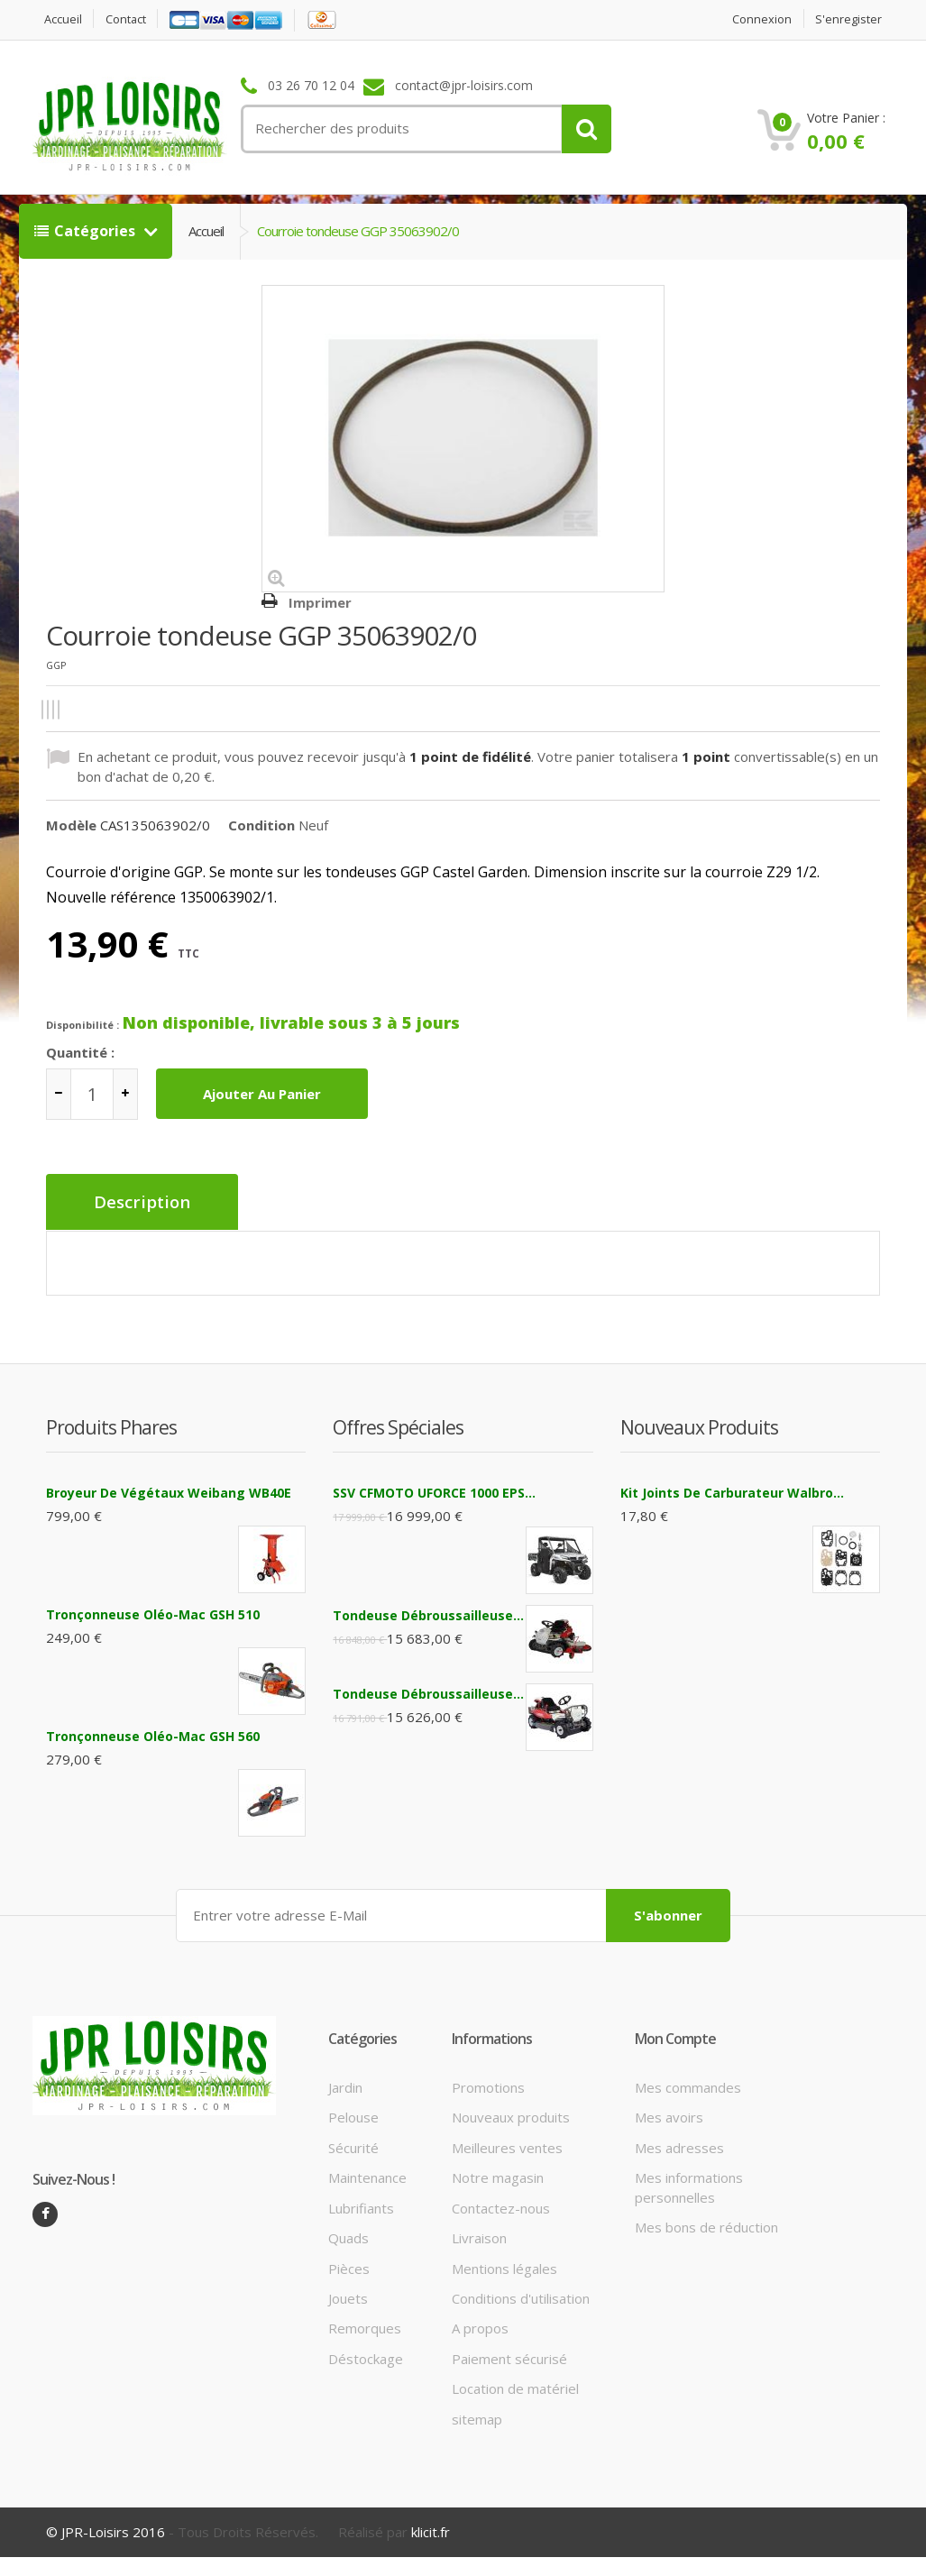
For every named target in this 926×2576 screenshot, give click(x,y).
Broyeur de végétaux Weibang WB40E (168, 1490)
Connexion (761, 19)
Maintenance (367, 2176)
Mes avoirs (669, 2115)
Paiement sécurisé (509, 2357)
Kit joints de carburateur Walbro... (732, 1490)
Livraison (479, 2236)
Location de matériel (515, 2387)
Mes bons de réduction (706, 2225)
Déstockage (365, 2357)
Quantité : (80, 1052)
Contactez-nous (501, 2206)
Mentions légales (504, 2266)
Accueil (63, 19)
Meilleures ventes (507, 2146)
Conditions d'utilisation (521, 2296)
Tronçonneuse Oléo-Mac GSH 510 (153, 1612)
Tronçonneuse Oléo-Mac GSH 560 (153, 1734)
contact (127, 19)
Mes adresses (679, 2146)
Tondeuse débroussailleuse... (428, 1613)
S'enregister (848, 19)
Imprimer (320, 602)
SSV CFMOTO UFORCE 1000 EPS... (434, 1490)
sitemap (477, 2416)
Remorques (364, 2326)
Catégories (86, 231)
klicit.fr (430, 2530)
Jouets (348, 2296)
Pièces (349, 2266)
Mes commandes (688, 2085)
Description (143, 1202)
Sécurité (353, 2146)
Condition (261, 825)
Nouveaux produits (511, 2115)
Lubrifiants (361, 2206)
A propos (480, 2326)
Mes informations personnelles (689, 2185)
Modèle (71, 825)
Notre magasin (498, 2176)
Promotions (488, 2085)
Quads (348, 2236)
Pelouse (353, 2115)
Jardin (345, 2085)
